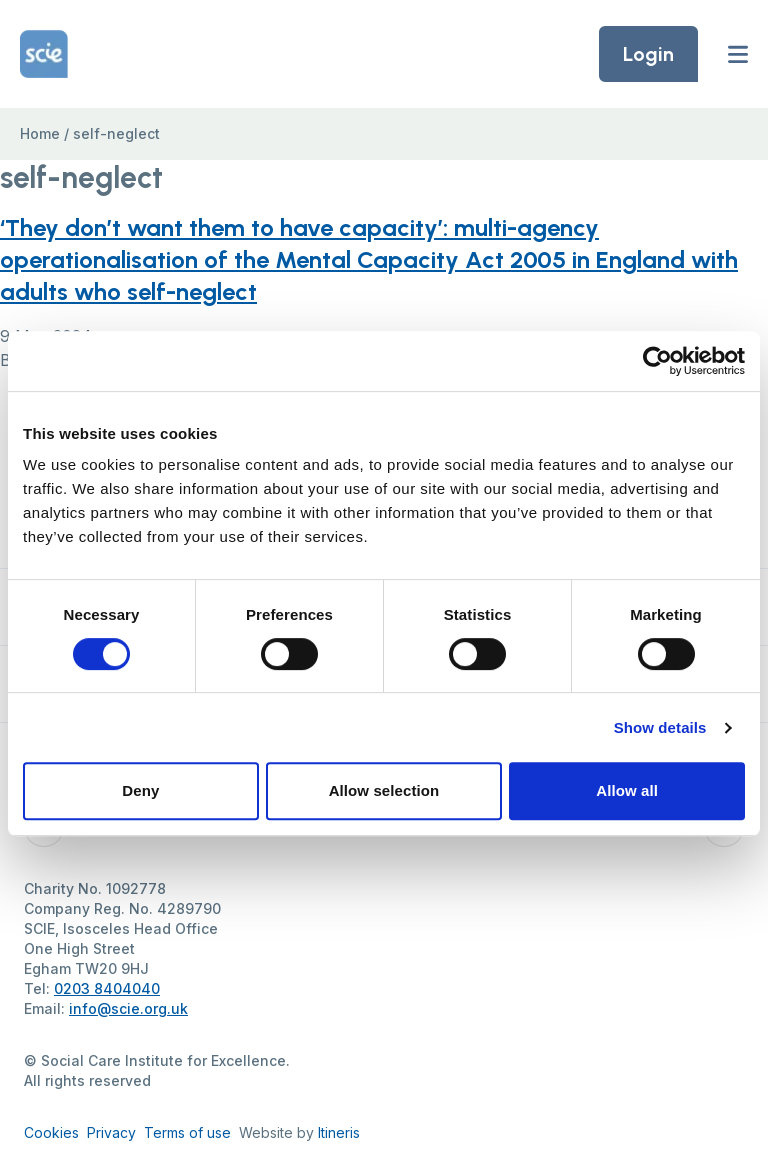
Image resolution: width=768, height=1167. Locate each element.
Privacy (111, 1132)
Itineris (339, 1132)
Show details (660, 727)
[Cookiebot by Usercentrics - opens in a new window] (657, 361)
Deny (140, 790)
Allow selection (384, 790)
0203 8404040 (107, 988)
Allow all (627, 790)
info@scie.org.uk (128, 1008)
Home (40, 133)
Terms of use (187, 1132)
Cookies (51, 1132)
